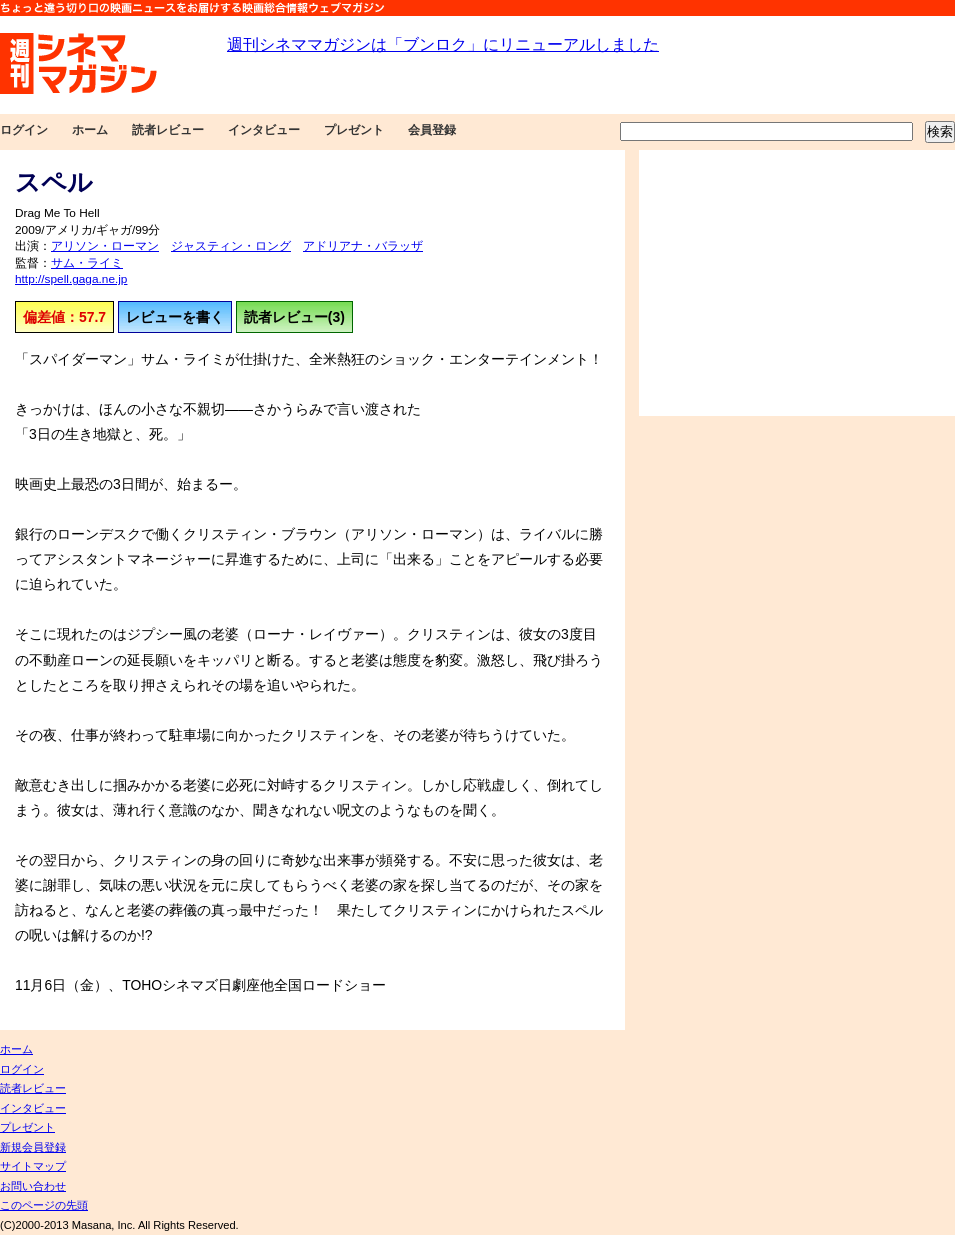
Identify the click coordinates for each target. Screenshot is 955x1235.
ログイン (24, 130)
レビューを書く (175, 317)
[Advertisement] (797, 283)
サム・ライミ (87, 263)
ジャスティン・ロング (231, 246)
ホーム (90, 130)
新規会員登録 (33, 1147)
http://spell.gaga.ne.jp (71, 279)
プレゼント (354, 130)
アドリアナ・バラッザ (363, 246)
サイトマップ (33, 1166)
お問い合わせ (33, 1186)
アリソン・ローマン (105, 246)
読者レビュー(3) (294, 317)
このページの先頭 (44, 1205)
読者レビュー (168, 130)
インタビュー (264, 130)
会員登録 (432, 130)
